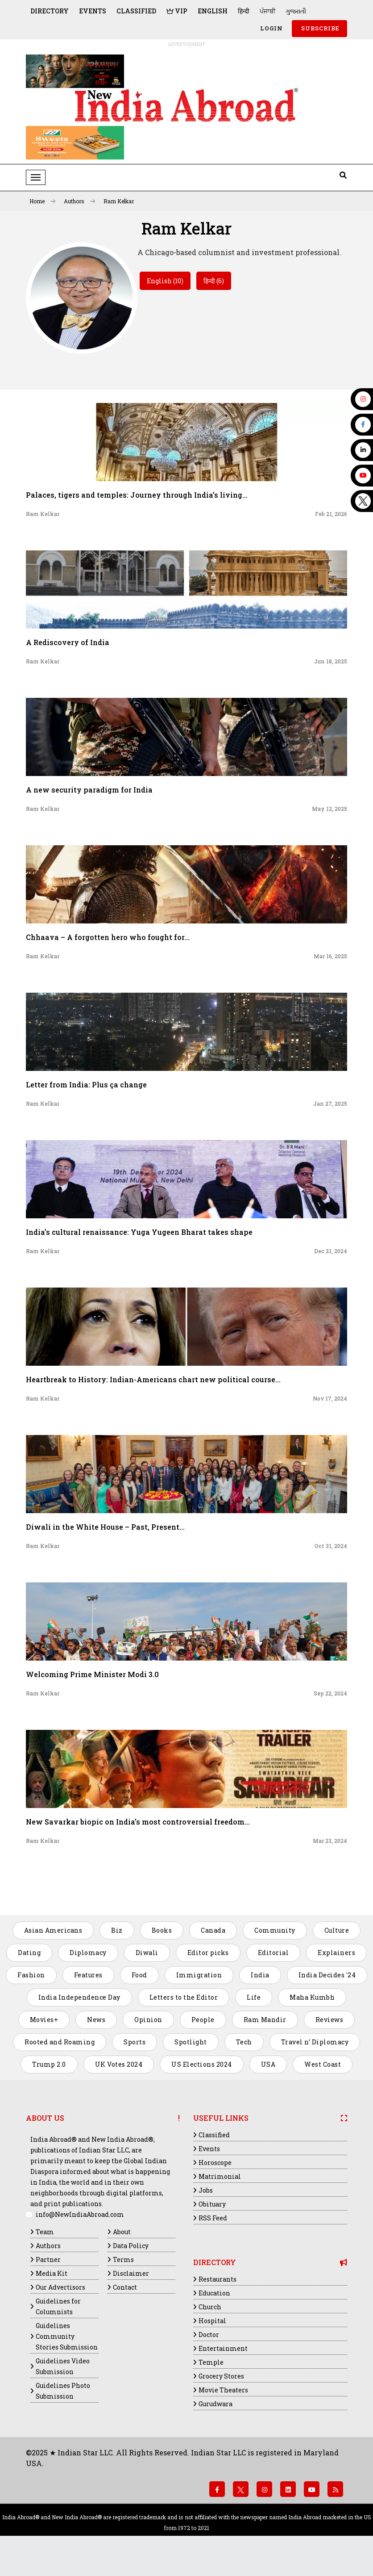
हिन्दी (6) (213, 281)
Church (210, 2307)
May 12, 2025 (329, 808)
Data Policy (131, 2245)
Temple (211, 2362)
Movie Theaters (223, 2390)
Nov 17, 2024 (330, 1398)
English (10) (165, 281)
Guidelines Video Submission (63, 2366)
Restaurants (217, 2279)
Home (42, 201)
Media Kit (51, 2273)
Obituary (212, 2204)
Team (45, 2232)
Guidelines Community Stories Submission (67, 2336)
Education (214, 2293)
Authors (79, 201)
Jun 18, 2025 (330, 661)
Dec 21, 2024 (330, 1250)
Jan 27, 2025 (330, 1103)
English (213, 11)
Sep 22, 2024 (330, 1693)
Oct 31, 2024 (331, 1545)
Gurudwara (215, 2404)
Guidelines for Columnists (58, 2306)
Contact (125, 2287)
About (122, 2232)
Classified (136, 11)
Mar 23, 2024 (330, 1840)
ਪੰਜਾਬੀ (267, 11)
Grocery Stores (221, 2376)
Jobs (206, 2190)
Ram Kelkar (119, 201)
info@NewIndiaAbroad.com (80, 2214)
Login (270, 28)
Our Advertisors (60, 2287)
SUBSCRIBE (319, 28)
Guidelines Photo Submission (63, 2390)
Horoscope (215, 2162)
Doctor (209, 2334)
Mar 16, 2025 (330, 956)
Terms (123, 2259)
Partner (48, 2259)
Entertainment (223, 2348)
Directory (49, 11)
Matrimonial (220, 2176)
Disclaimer (131, 2273)
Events (92, 11)
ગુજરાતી (296, 11)
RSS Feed (213, 2218)
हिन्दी (243, 11)
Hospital (212, 2320)
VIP (176, 11)
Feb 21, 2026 (331, 513)
